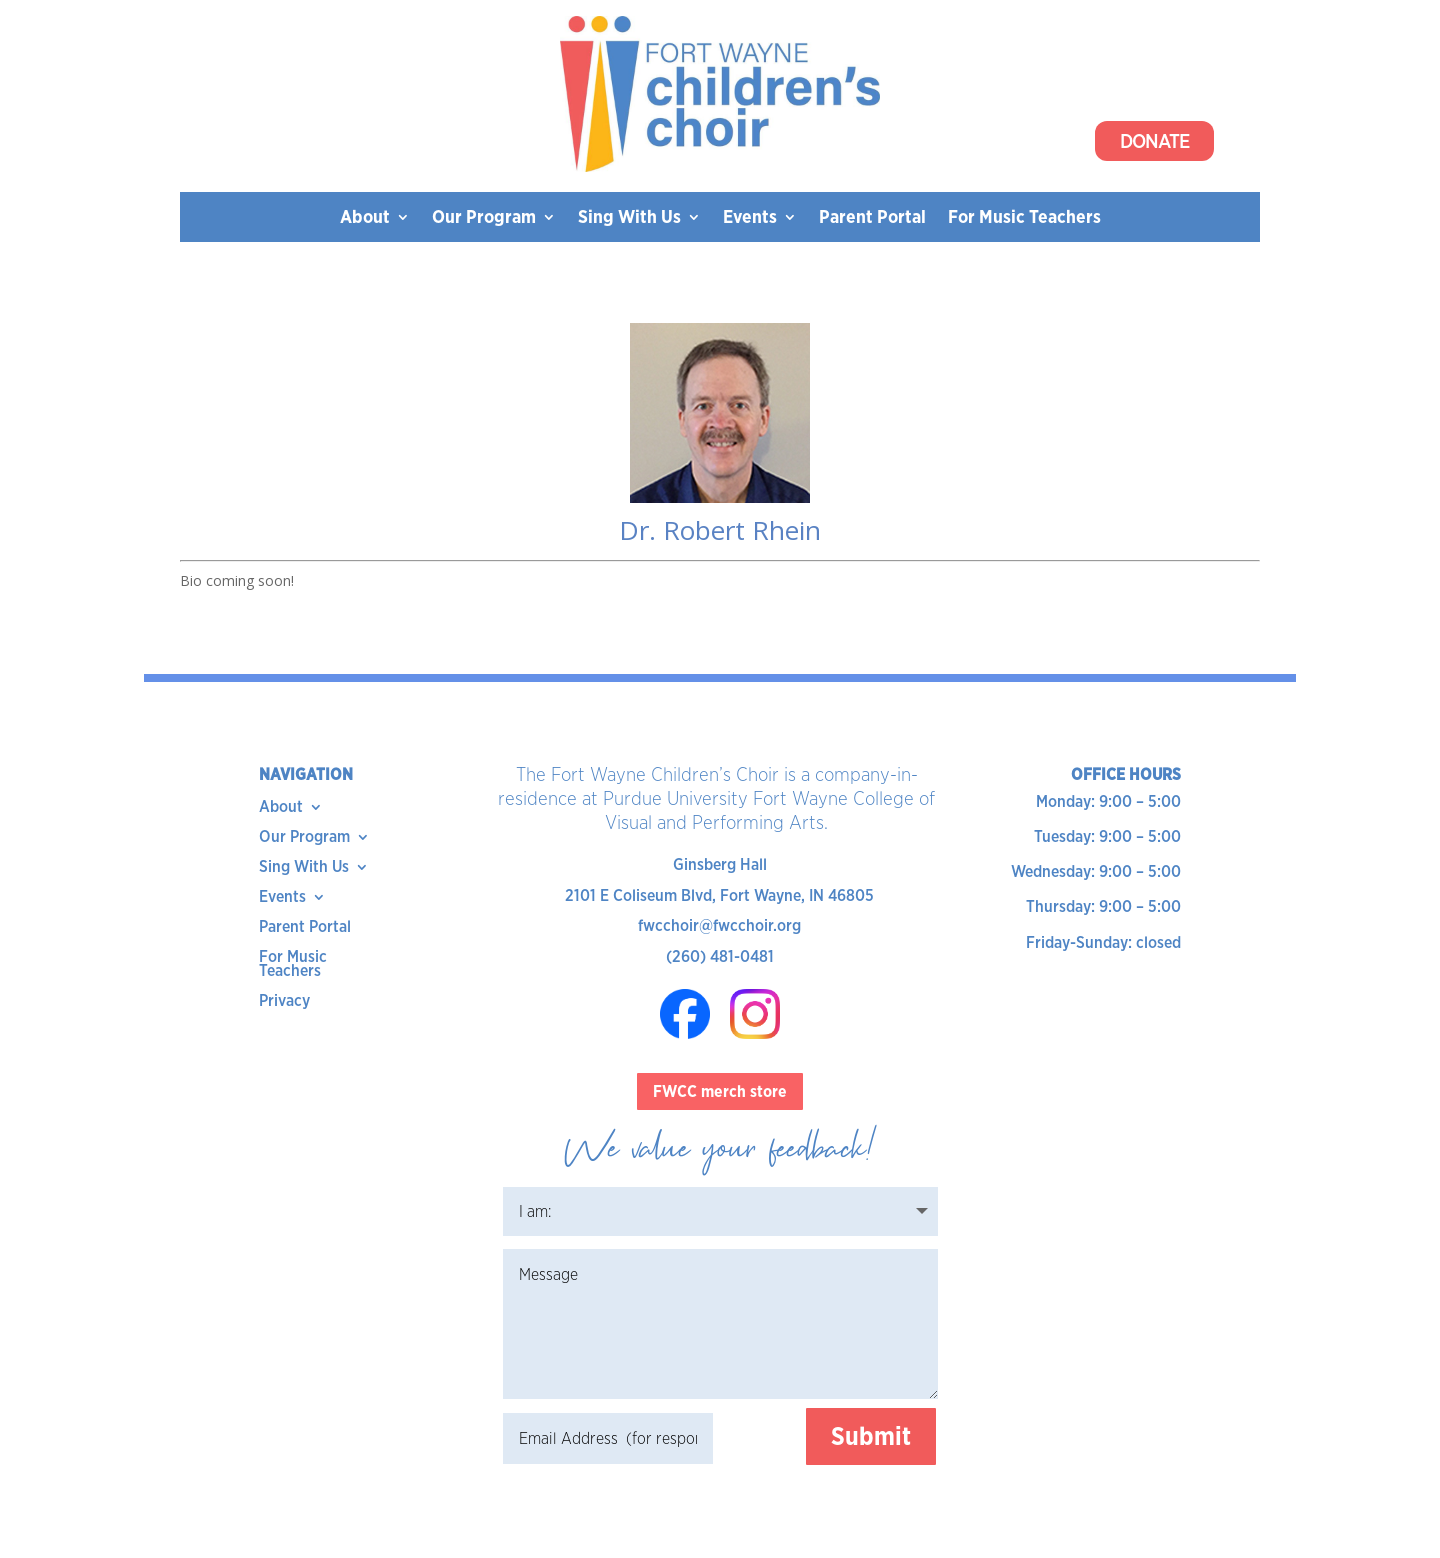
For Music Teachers (1024, 218)
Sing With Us (629, 218)
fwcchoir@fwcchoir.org (719, 925)
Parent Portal (872, 218)
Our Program (484, 218)
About (365, 218)
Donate (1154, 141)
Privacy (284, 1002)
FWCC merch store (720, 1091)
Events (750, 218)
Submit (871, 1436)
